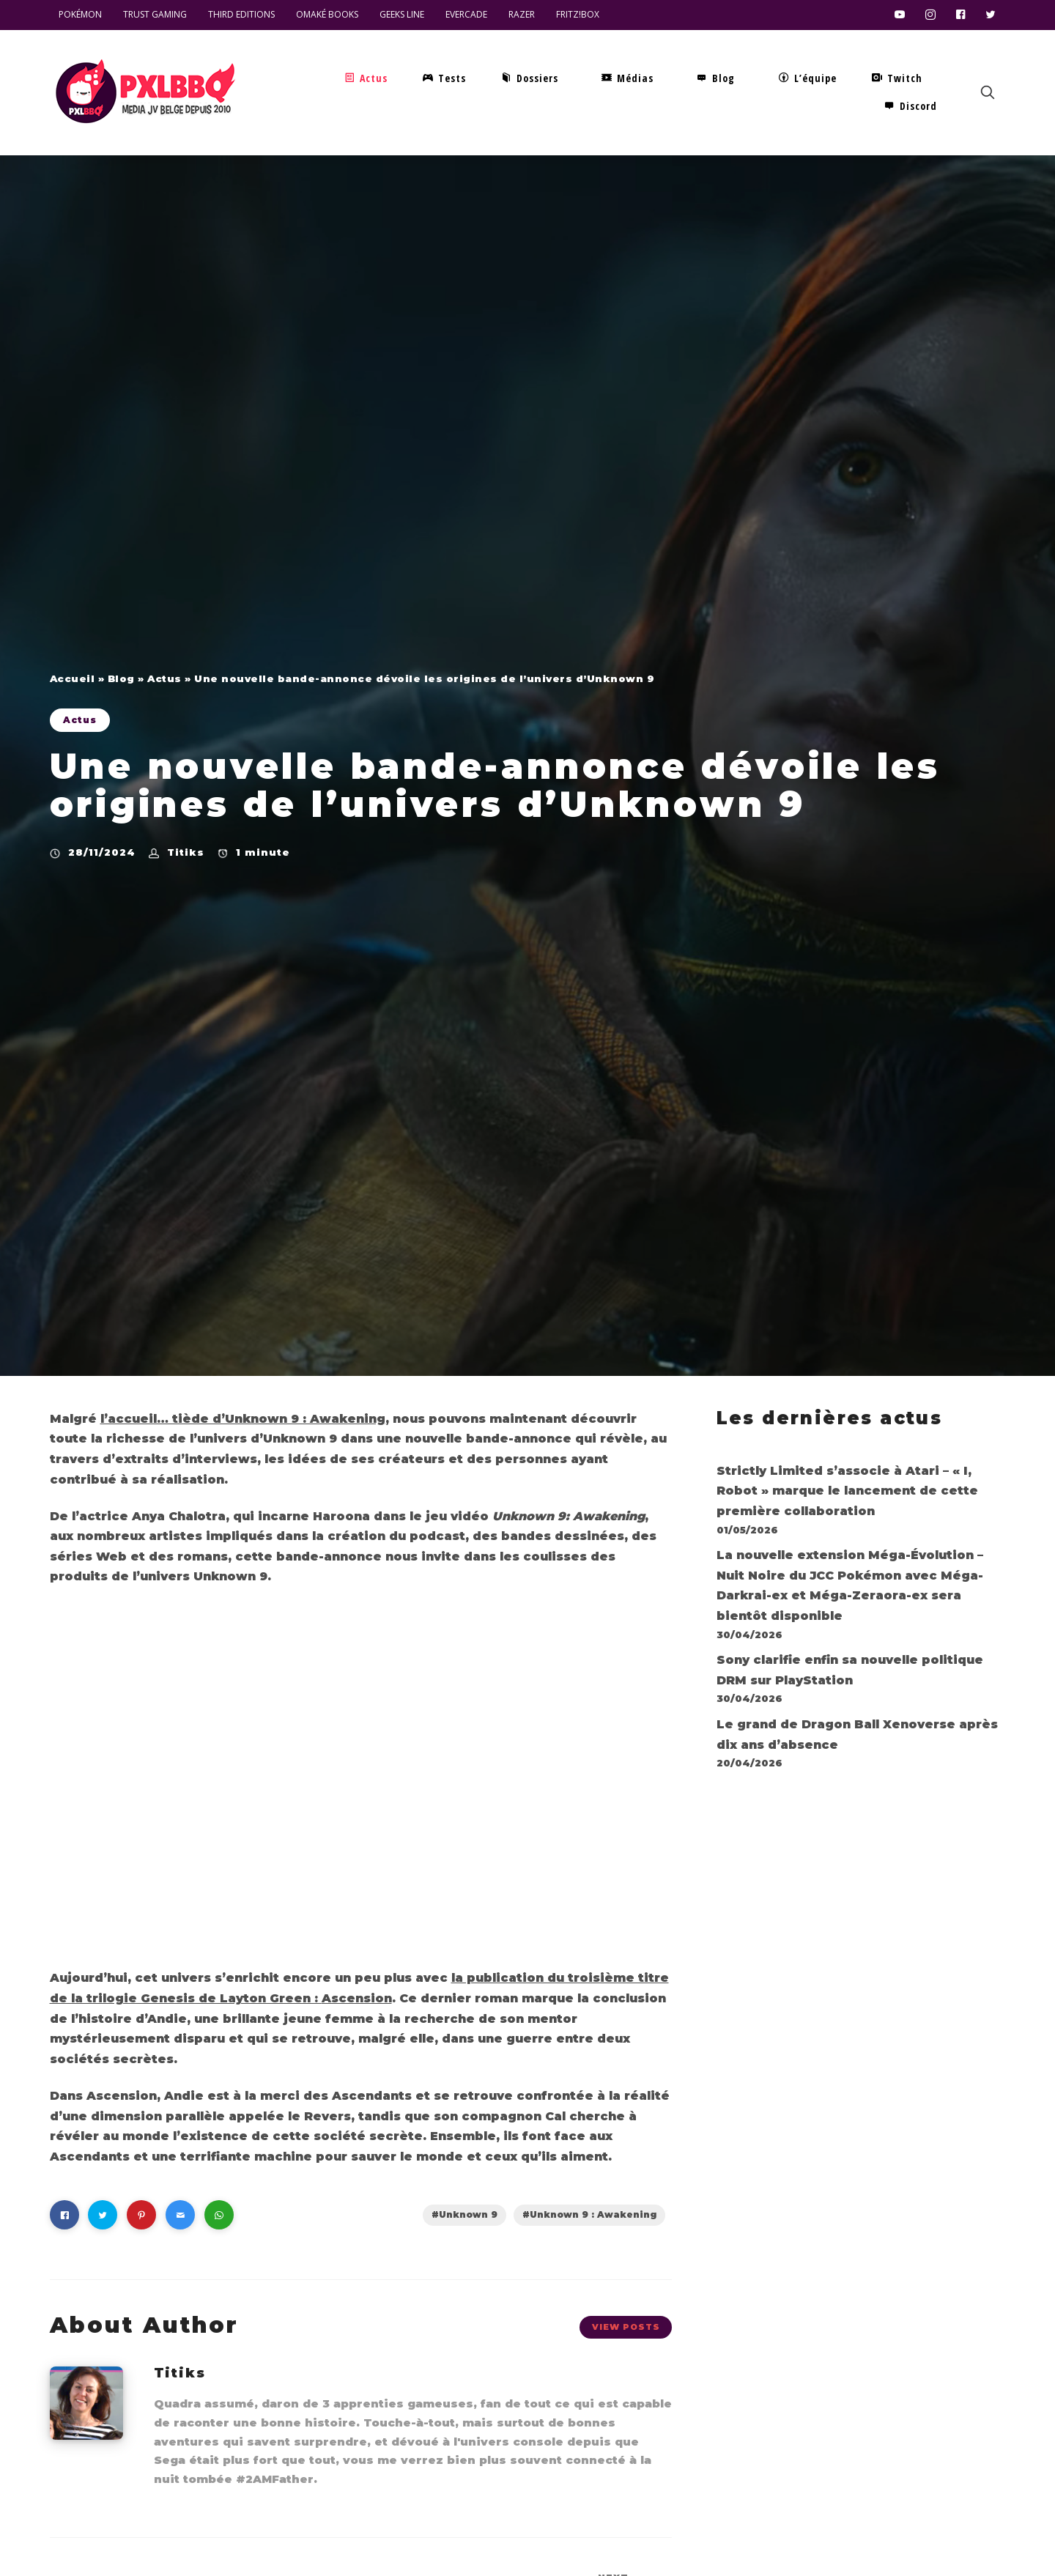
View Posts (626, 2327)
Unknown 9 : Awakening (593, 2214)
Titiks (185, 852)
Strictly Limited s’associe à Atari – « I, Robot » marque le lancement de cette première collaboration (847, 1491)
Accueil (72, 678)
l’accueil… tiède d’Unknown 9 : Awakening (242, 1419)
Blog (121, 678)
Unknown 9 (468, 2214)
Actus (164, 678)
